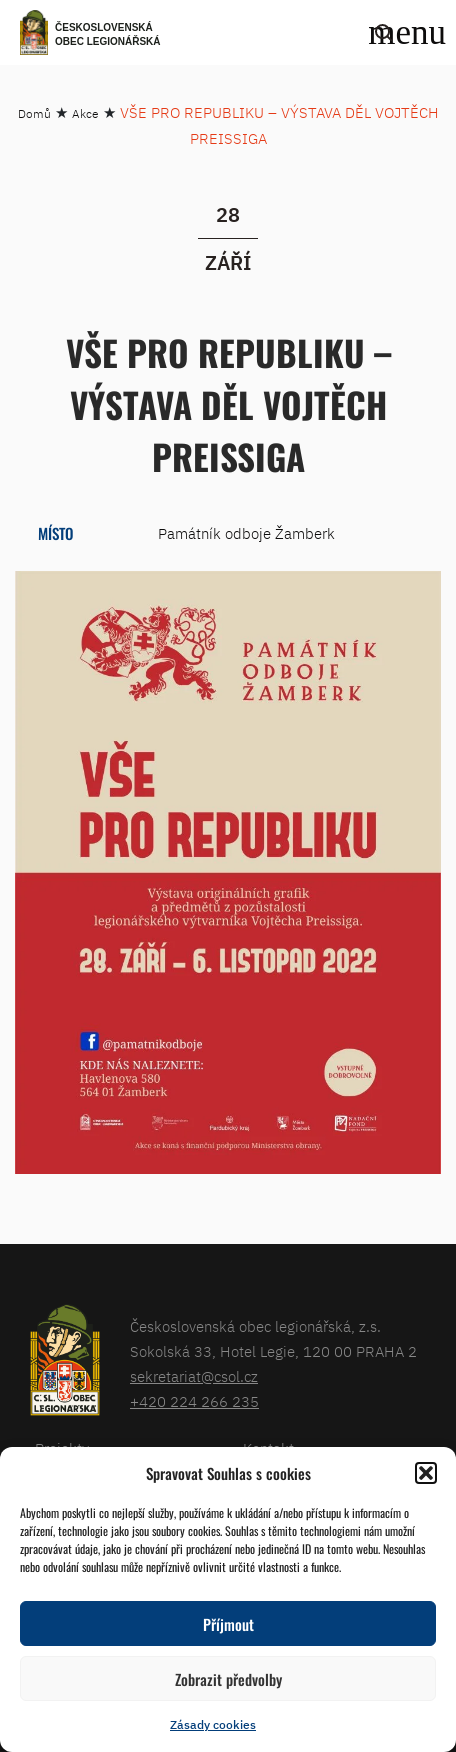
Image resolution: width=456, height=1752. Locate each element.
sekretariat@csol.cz (194, 1376)
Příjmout (228, 1624)
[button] (426, 1473)
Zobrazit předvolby (228, 1679)
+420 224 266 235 (194, 1401)
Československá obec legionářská (108, 34)
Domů (34, 113)
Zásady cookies (213, 1724)
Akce (85, 113)
